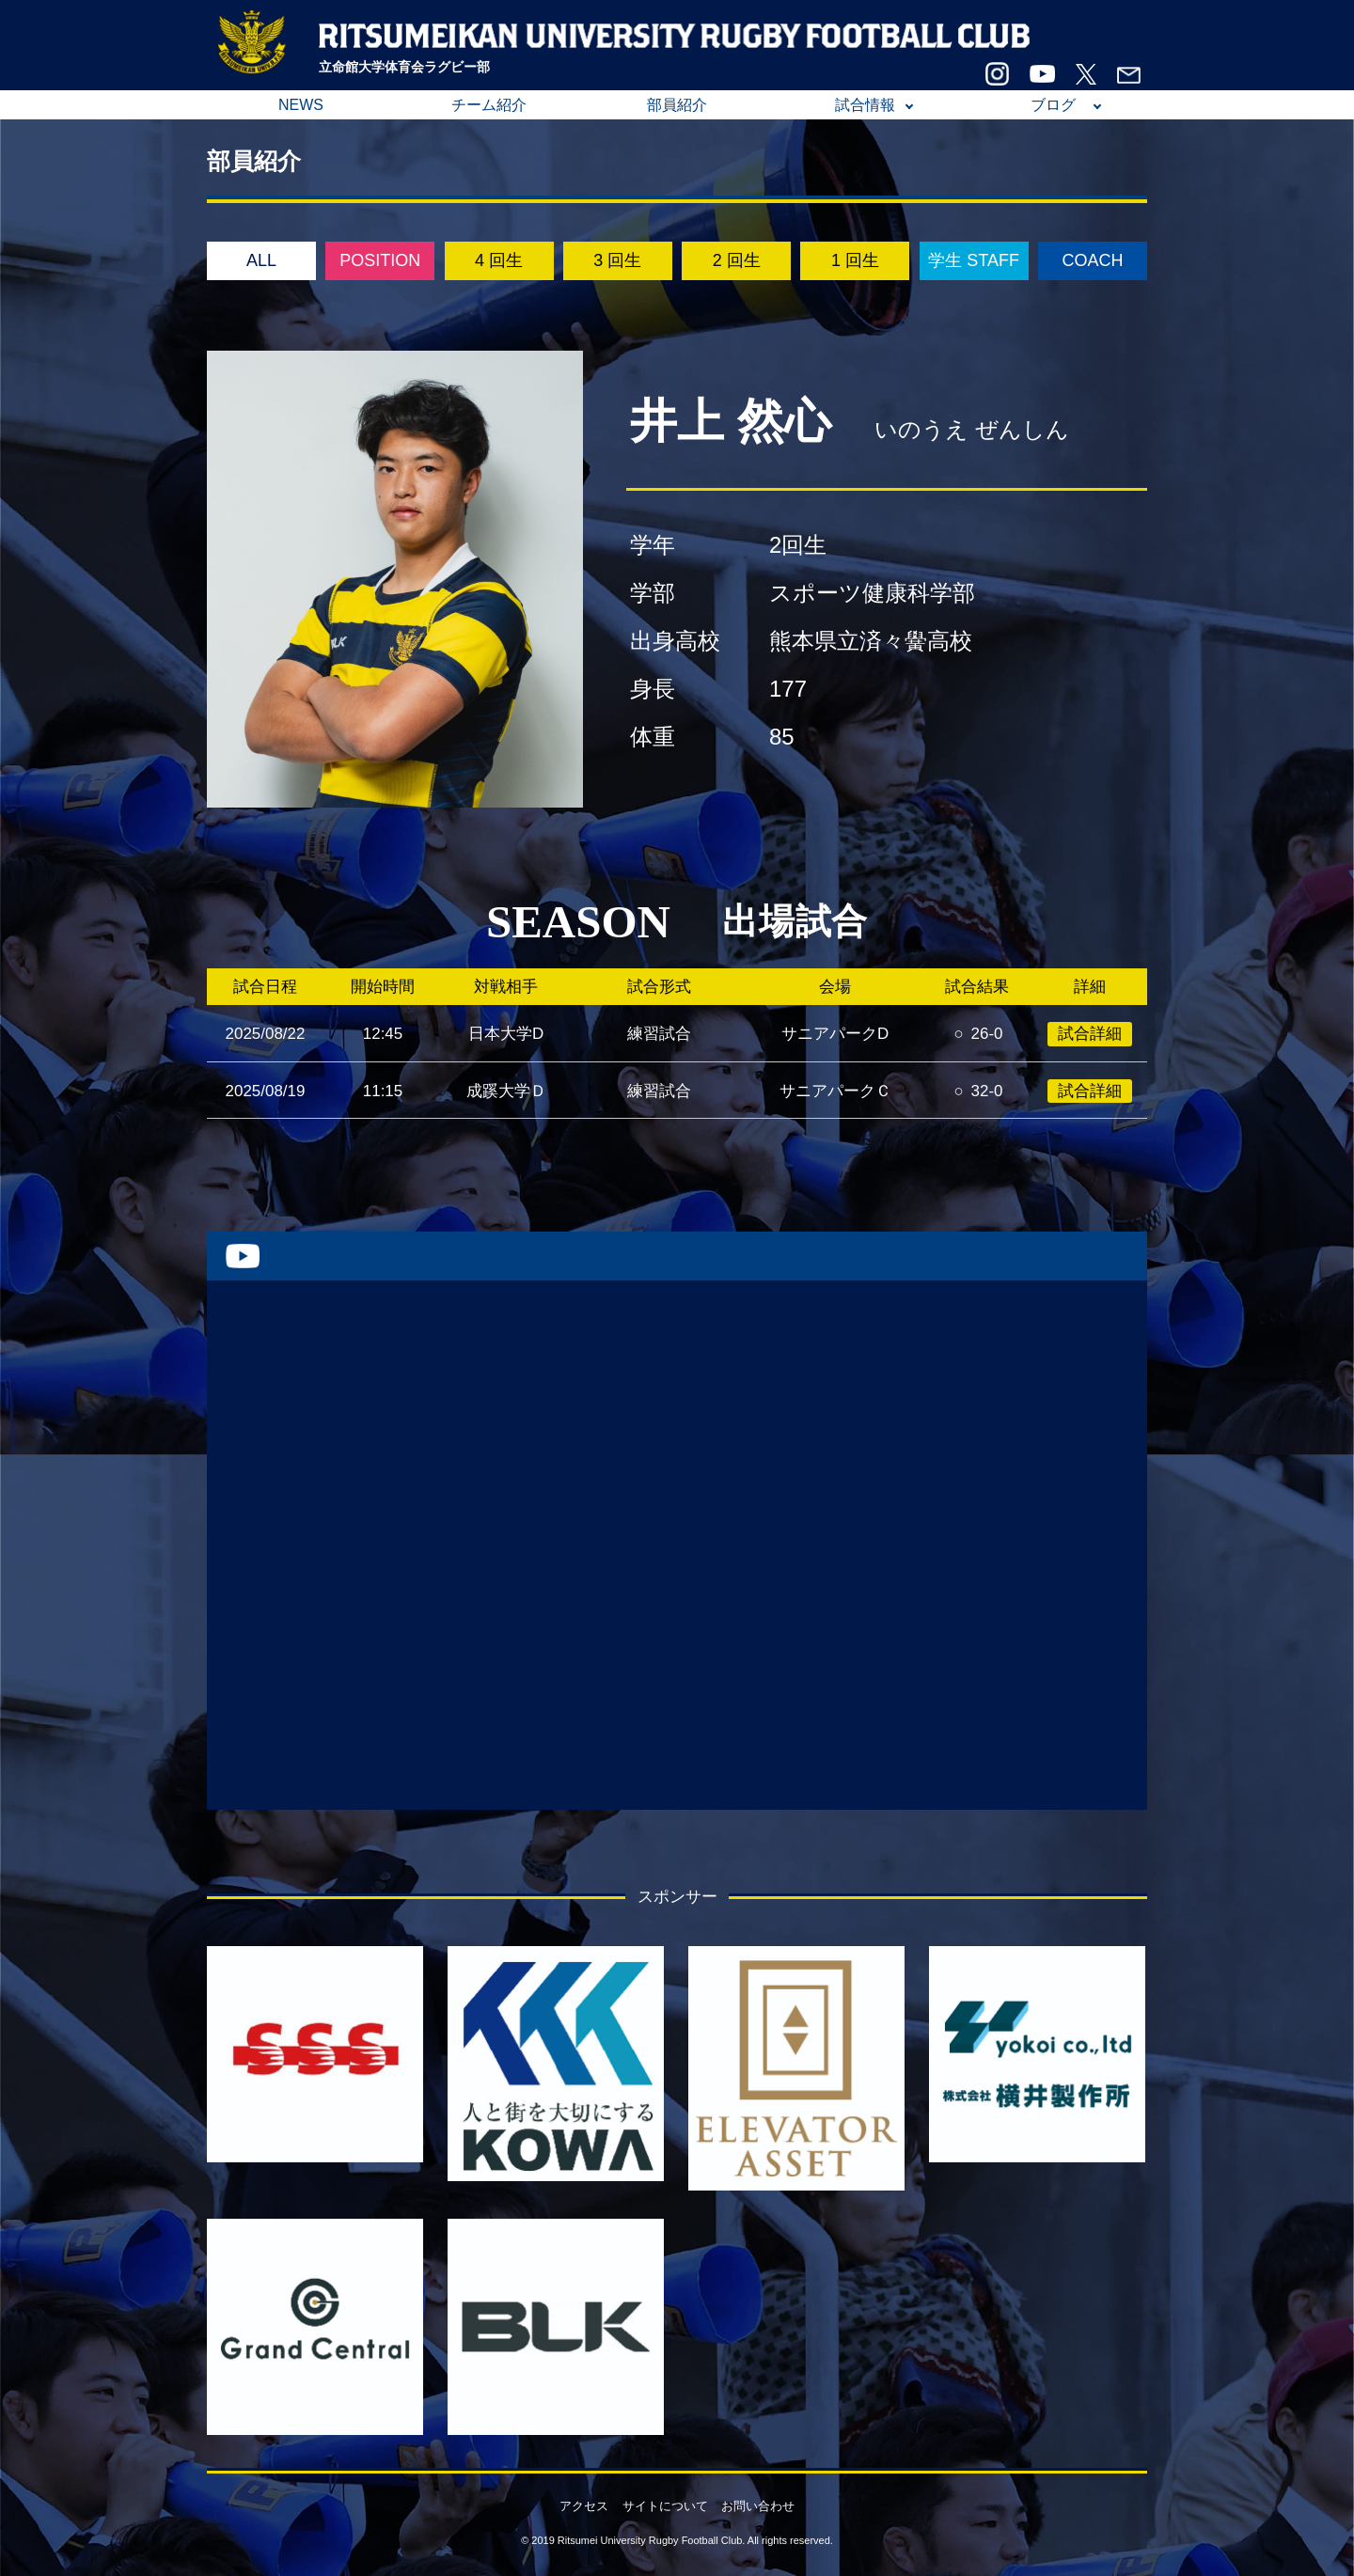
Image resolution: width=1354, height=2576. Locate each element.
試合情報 (865, 105)
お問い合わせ (758, 2506)
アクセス (583, 2506)
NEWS (300, 105)
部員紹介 (677, 105)
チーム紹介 (489, 105)
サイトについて (665, 2506)
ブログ (1053, 105)
